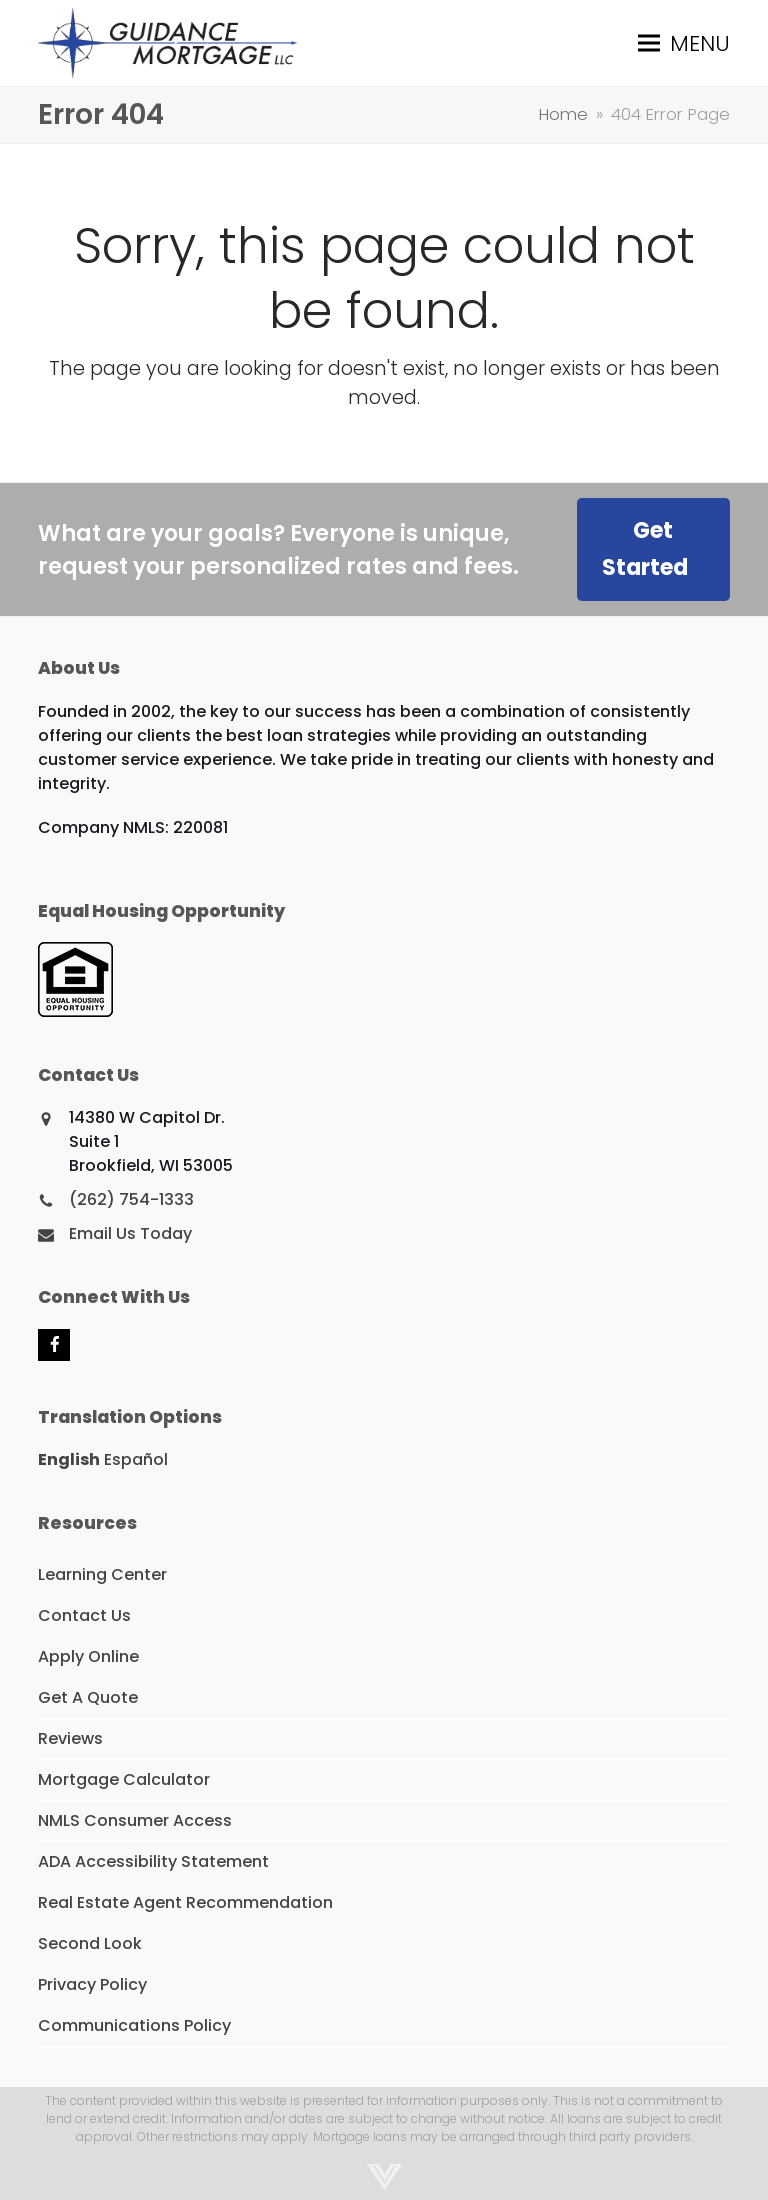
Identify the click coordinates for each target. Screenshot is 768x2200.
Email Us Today (130, 1233)
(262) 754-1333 (131, 1199)
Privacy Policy (92, 1984)
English (69, 1459)
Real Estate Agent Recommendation (185, 1902)
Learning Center (102, 1574)
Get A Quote (88, 1697)
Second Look (90, 1943)
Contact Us (84, 1615)
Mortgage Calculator (124, 1779)
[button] (684, 42)
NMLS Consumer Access (135, 1820)
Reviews (70, 1738)
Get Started (645, 549)
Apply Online (88, 1656)
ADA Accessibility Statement (153, 1861)
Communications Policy (134, 2025)
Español (136, 1459)
